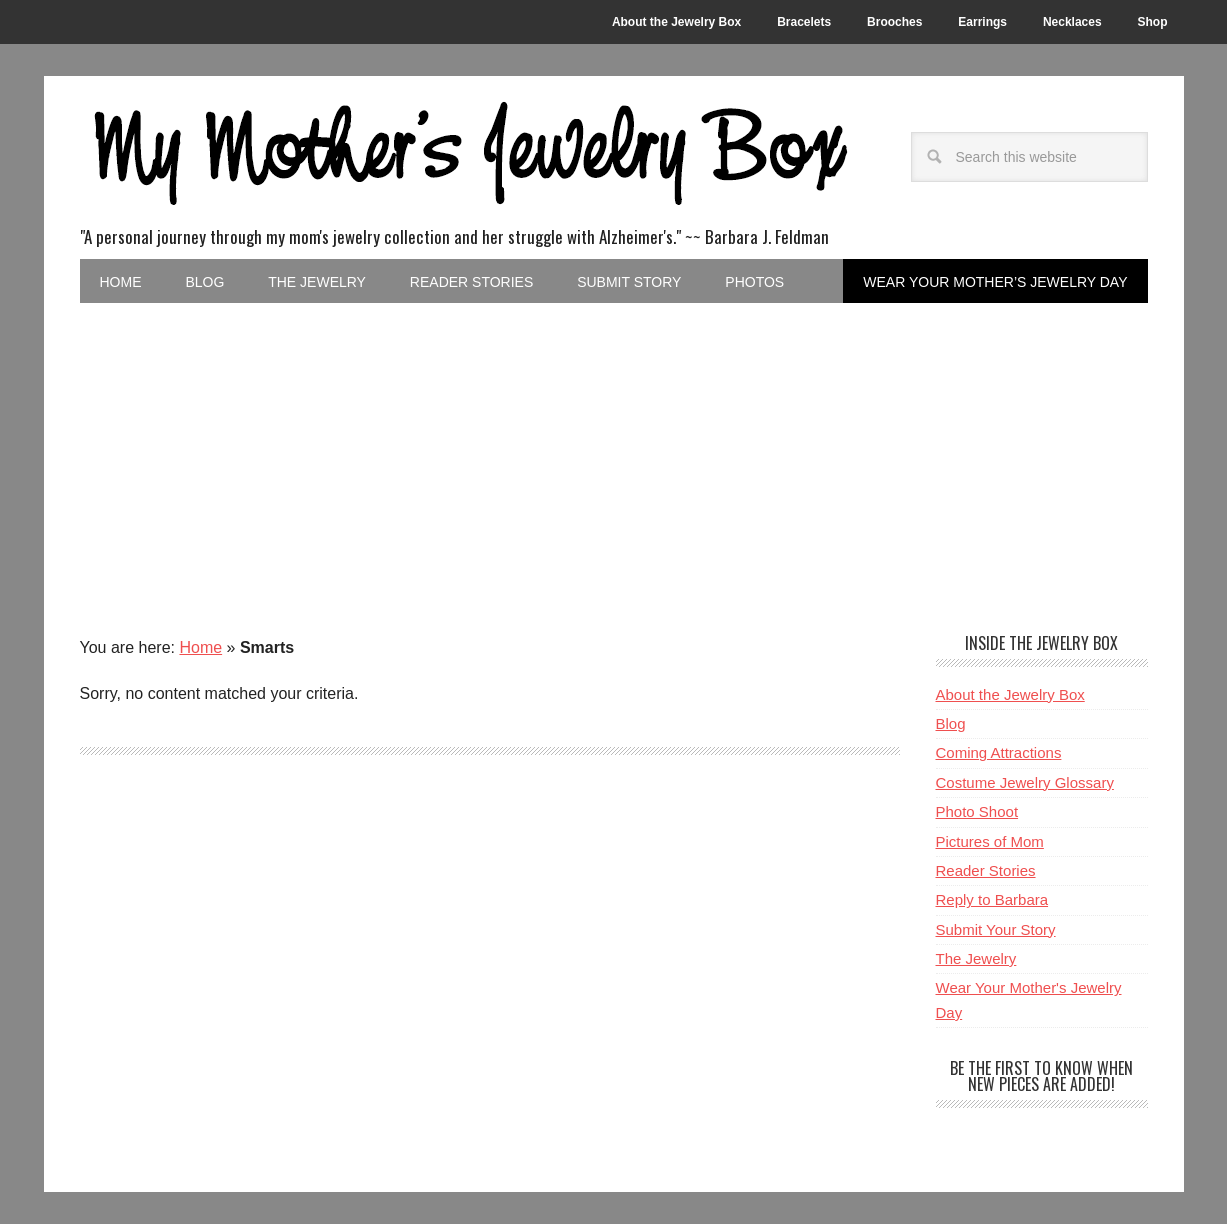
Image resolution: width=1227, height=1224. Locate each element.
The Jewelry (976, 958)
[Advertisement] (614, 453)
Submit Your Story (996, 929)
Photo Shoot (977, 811)
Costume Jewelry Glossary (1025, 782)
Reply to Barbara (992, 899)
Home (200, 647)
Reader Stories (986, 870)
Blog (951, 723)
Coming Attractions (999, 752)
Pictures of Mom (990, 841)
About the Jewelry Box (1010, 694)
